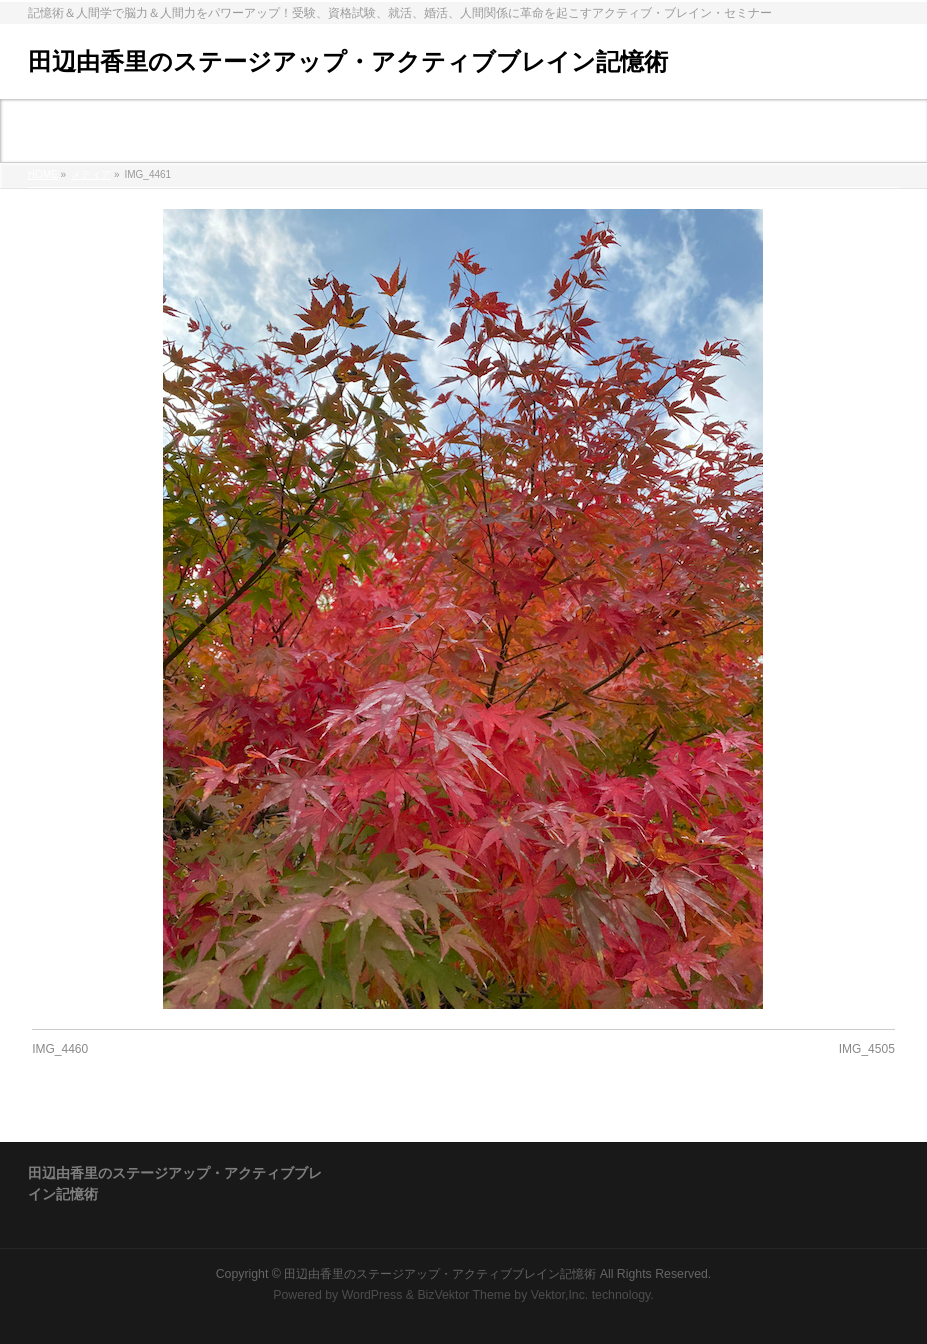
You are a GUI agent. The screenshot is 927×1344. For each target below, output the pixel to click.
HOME (43, 174)
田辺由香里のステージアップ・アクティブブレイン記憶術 (348, 61)
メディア (91, 174)
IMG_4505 (867, 1049)
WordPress (372, 1293)
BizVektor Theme (464, 1293)
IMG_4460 (60, 1049)
